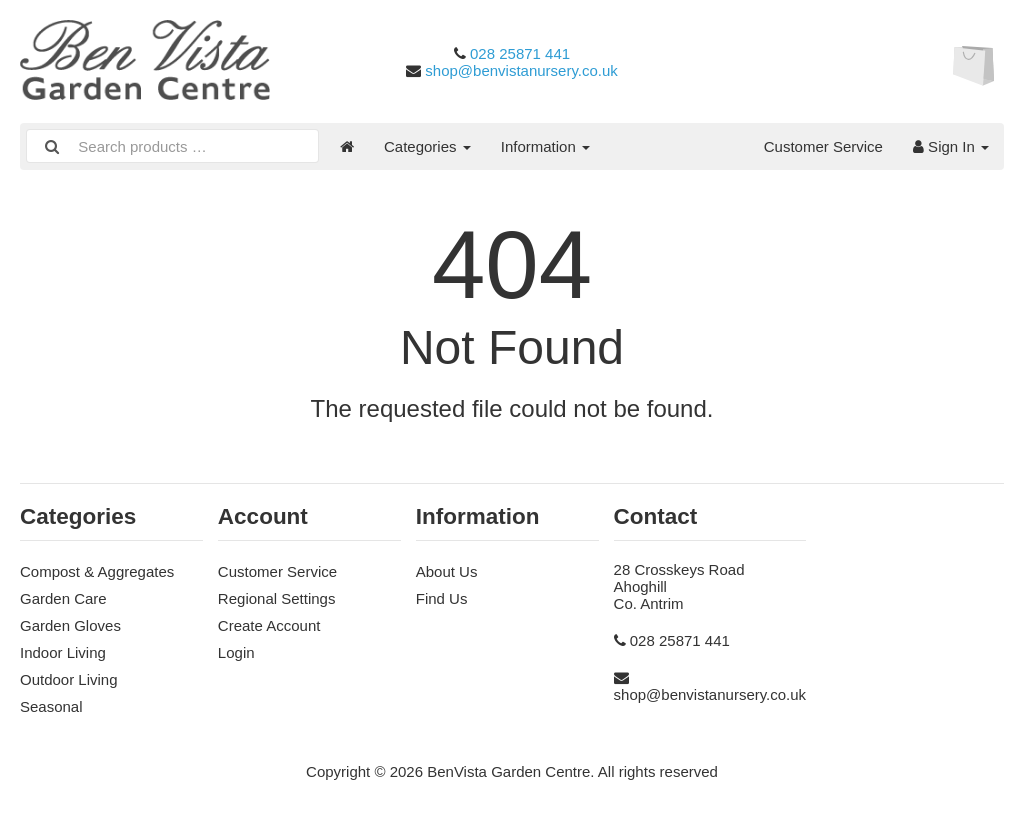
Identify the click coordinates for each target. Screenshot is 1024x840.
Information (545, 146)
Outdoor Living (69, 679)
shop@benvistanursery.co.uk (521, 70)
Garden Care (63, 598)
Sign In (951, 146)
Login (236, 652)
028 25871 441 (520, 53)
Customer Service (823, 146)
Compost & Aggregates (97, 571)
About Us (447, 571)
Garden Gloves (70, 625)
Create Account (269, 625)
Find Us (442, 598)
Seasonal (51, 706)
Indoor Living (63, 652)
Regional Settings (277, 598)
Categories (427, 146)
